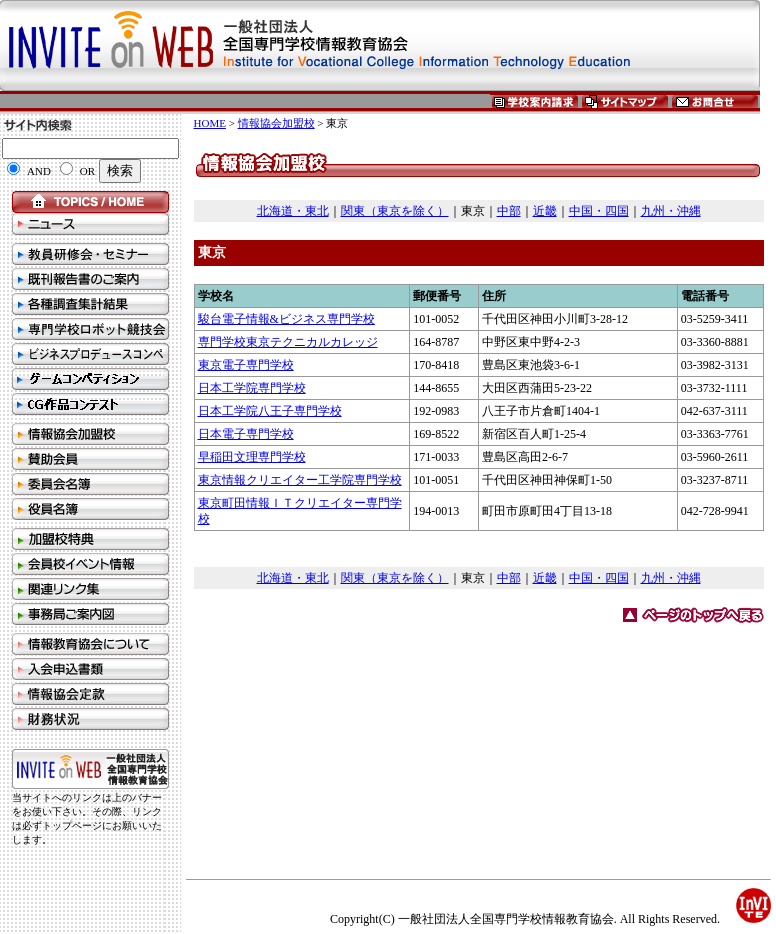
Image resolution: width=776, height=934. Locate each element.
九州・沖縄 (671, 211)
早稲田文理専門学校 (252, 457)
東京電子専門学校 (246, 365)
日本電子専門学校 (246, 434)
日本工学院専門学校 (252, 388)
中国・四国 (599, 211)
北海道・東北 (293, 211)
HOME (210, 123)
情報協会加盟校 (276, 123)
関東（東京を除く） (395, 211)
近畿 (545, 211)
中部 (509, 211)
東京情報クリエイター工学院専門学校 (300, 480)
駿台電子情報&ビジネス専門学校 (286, 319)
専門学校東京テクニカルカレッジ (288, 342)
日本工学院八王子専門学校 (270, 411)
